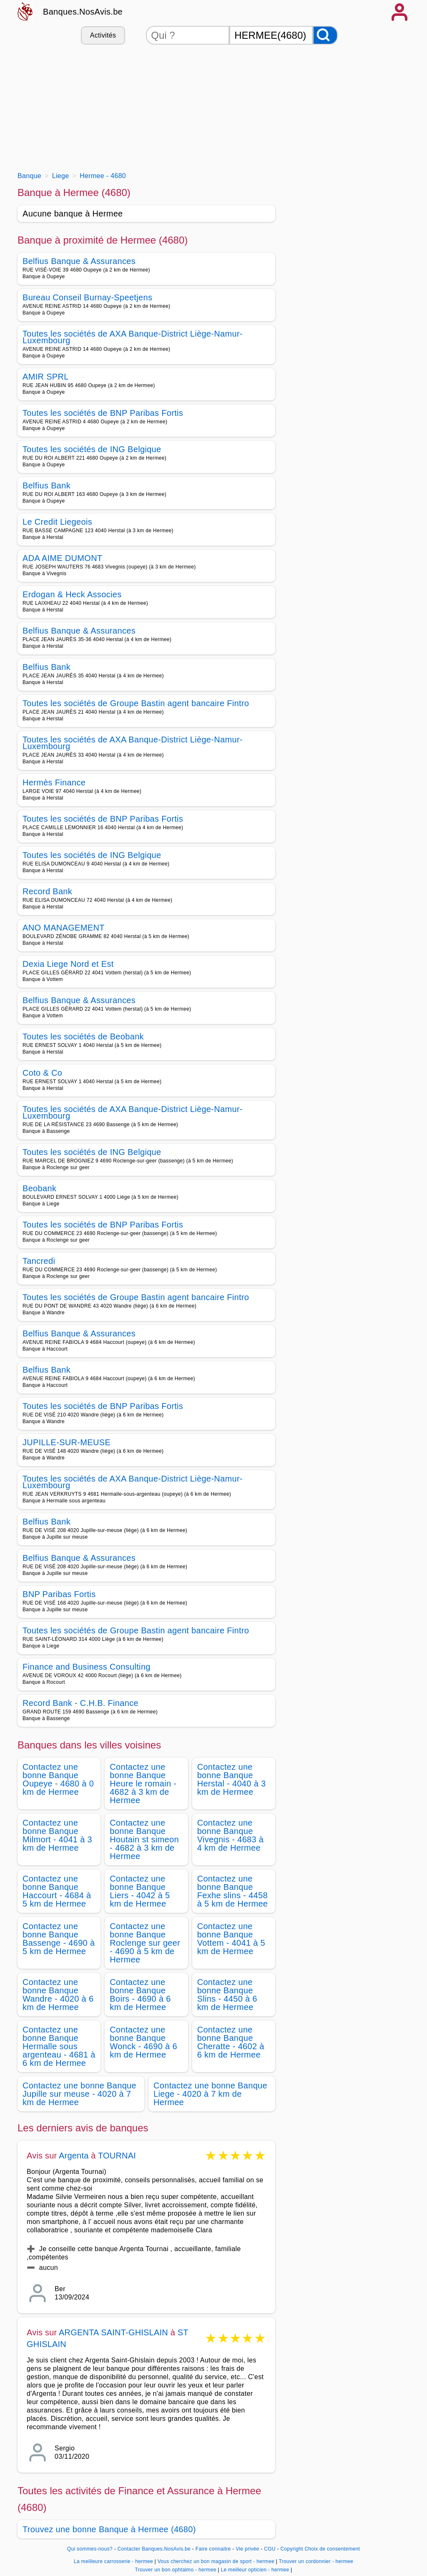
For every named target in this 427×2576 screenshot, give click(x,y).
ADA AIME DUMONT (63, 558)
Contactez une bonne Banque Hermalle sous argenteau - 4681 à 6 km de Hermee (59, 2046)
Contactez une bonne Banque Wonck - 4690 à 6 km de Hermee (143, 2042)
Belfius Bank (46, 485)
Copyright (291, 2549)
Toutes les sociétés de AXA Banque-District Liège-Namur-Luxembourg (133, 337)
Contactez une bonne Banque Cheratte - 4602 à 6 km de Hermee (230, 2042)
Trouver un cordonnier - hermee (316, 2561)
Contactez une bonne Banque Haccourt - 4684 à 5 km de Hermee (57, 1891)
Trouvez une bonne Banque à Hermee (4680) (109, 2529)
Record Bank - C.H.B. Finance (80, 1703)
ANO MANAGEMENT (64, 927)
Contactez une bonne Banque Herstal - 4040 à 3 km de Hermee (231, 1779)
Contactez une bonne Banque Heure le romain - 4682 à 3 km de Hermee (143, 1783)
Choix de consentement (332, 2549)
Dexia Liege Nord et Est (68, 964)
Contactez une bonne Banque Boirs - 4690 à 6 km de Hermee (140, 1994)
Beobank (39, 1188)
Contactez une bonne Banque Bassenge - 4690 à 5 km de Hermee (59, 1939)
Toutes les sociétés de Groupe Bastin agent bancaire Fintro (136, 703)
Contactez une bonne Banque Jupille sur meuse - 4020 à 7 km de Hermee (79, 2094)
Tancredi (39, 1261)
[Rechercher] (325, 35)
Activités (103, 35)
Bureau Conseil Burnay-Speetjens (87, 297)
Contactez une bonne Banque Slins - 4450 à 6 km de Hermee (227, 1994)
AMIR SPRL (46, 376)
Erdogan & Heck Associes (72, 594)
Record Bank (47, 891)
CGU (270, 2549)
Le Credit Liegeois (57, 521)
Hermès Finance (54, 782)
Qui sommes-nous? (90, 2549)
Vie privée (247, 2549)
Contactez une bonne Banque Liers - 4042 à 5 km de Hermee (140, 1891)
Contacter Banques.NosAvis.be (154, 2549)
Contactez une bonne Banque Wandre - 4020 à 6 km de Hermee (58, 1994)
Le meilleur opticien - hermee (255, 2570)
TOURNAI (117, 2155)
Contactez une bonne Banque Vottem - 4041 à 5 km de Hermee (231, 1939)
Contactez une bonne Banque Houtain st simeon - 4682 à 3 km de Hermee (144, 1839)
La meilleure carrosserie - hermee (113, 2561)
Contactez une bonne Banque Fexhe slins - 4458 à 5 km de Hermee (232, 1891)
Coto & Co (42, 1072)
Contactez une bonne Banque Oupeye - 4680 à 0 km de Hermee (58, 1779)
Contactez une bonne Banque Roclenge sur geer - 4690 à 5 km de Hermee (145, 1943)
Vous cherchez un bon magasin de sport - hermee (216, 2561)
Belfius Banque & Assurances (79, 261)
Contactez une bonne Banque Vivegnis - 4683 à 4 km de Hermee (230, 1835)
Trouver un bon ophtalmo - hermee (175, 2570)
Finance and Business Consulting (87, 1666)
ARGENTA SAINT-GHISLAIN (115, 2332)
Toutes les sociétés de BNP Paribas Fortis (103, 413)
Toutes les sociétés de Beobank (83, 1036)
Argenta (73, 2155)
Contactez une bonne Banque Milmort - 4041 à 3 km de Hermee (57, 1835)
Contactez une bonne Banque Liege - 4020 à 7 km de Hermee (210, 2094)
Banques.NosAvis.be (83, 11)
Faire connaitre (213, 2549)
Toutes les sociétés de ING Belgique (92, 449)
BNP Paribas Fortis (59, 1594)
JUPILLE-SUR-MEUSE (67, 1442)
